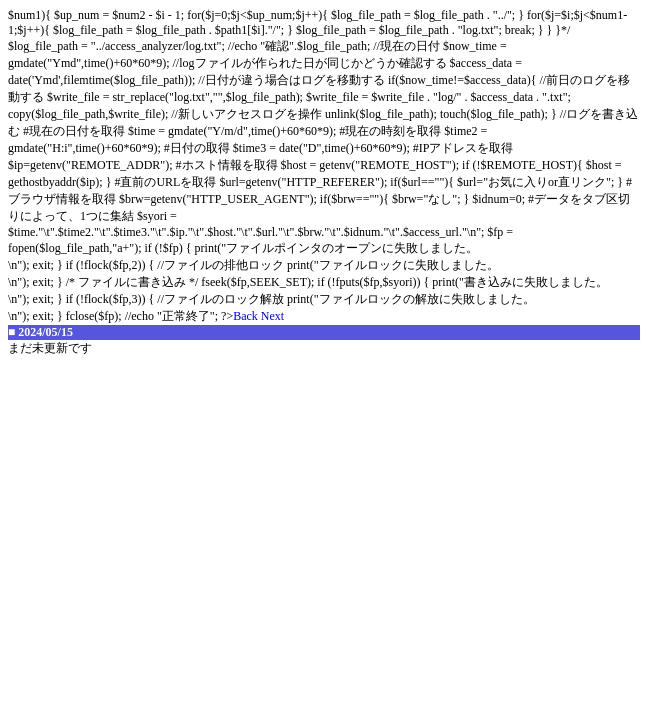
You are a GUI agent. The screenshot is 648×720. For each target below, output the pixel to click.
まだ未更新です (50, 348)
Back (245, 316)
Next (272, 316)
